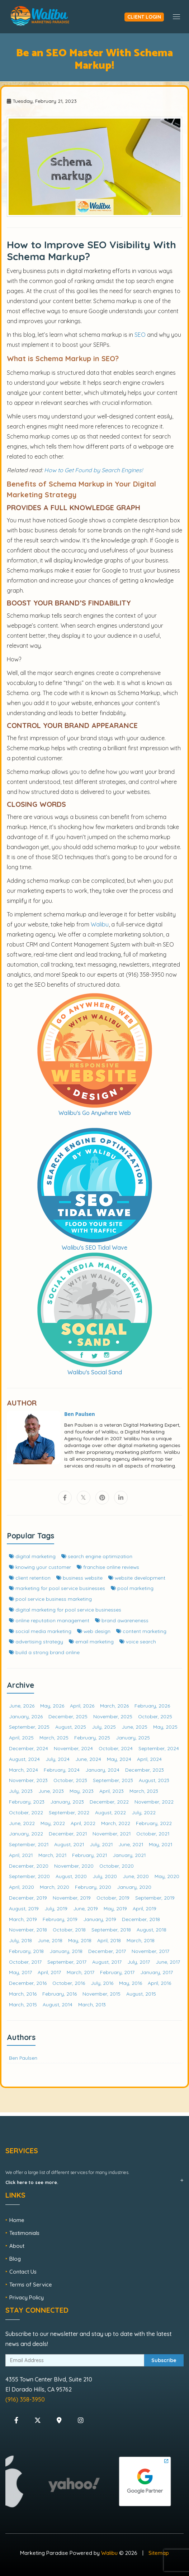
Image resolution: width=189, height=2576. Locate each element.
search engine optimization (96, 1556)
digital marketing (32, 1556)
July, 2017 (138, 1962)
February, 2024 (62, 1770)
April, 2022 (83, 1823)
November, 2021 (112, 1833)
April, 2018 (109, 1940)
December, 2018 (141, 1919)
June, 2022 (22, 1823)
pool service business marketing (50, 1599)
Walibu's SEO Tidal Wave (94, 1247)
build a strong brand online (44, 1652)
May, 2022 (53, 1823)
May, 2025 (165, 1727)
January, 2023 (67, 1802)
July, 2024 (58, 1759)
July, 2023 (21, 1791)
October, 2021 (152, 1833)
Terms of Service (30, 2284)
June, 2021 (130, 1844)
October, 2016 (68, 1983)
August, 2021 (69, 1844)
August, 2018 (151, 1929)
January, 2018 (65, 1951)
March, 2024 (23, 1770)
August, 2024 (24, 1759)
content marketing (141, 1631)
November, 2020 (74, 1866)
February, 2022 (154, 1823)
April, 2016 (159, 1983)
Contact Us (23, 2271)
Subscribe (163, 2360)
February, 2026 (152, 1706)
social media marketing (40, 1631)
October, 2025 (155, 1716)
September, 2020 (29, 1876)
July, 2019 (55, 1908)
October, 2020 (116, 1866)
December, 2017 (107, 1951)
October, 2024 (116, 1748)
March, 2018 (141, 1940)
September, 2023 (113, 1780)
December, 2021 (68, 1833)
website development (136, 1578)
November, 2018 (28, 1929)
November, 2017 (150, 1951)
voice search (137, 1641)
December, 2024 (28, 1748)
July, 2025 (104, 1727)
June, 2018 (50, 1940)
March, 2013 (92, 2004)
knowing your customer (40, 1567)
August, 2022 (110, 1812)
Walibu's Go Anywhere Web (94, 1112)
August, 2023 (154, 1780)
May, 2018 (79, 1940)
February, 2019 (60, 1919)
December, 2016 (28, 1983)
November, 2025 (112, 1716)
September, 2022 (69, 1812)
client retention (30, 1578)
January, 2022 (26, 1833)
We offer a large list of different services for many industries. (67, 2177)
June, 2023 (51, 1791)
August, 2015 (141, 1994)
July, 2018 (20, 1940)
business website (79, 1578)
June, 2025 (134, 1727)
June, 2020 (136, 1876)
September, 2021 (28, 1844)
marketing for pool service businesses (57, 1588)
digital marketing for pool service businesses (65, 1610)
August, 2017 (107, 1962)
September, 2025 (29, 1727)
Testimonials (24, 2233)
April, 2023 (111, 1791)
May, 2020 (167, 1876)
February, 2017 (117, 1972)
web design (93, 1631)
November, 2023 (28, 1780)
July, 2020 (105, 1876)
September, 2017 (66, 1962)
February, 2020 (93, 1887)
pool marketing (132, 1588)
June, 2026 (21, 1706)
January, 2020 (134, 1887)
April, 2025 (21, 1737)
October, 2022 (26, 1812)
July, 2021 (101, 1844)
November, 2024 (73, 1748)
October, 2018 (69, 1929)
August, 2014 (57, 2004)
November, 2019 (72, 1898)
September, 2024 (158, 1748)
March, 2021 (52, 1855)
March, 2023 (143, 1791)
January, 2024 (102, 1770)
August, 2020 (71, 1876)
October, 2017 (25, 1962)
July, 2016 (102, 1983)
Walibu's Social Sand (94, 1372)
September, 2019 (155, 1898)
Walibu (109, 2552)
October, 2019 (112, 1898)
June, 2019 (85, 1908)
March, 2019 (23, 1919)
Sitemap (158, 2552)
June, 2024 (88, 1759)
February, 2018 (26, 1951)
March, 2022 (115, 1823)
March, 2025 (53, 1737)
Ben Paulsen (23, 2058)
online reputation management (49, 1620)
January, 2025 (133, 1737)
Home (16, 2220)
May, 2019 (115, 1908)
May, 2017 (20, 1972)
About (16, 2245)
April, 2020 (21, 1887)
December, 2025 (68, 1716)
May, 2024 (119, 1759)
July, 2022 (144, 1812)
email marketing (91, 1641)
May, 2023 (82, 1791)
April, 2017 (49, 1972)
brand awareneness (121, 1620)
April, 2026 (82, 1706)
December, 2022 (109, 1802)
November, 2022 (154, 1802)
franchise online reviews (108, 1567)
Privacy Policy (26, 2297)
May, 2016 (130, 1983)
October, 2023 (70, 1780)
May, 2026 (52, 1706)
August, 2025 (70, 1727)
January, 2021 (129, 1855)
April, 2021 (21, 1855)
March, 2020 (54, 1887)
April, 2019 (144, 1908)
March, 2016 (23, 1994)
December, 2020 (28, 1866)
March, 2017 (80, 1972)
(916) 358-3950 (25, 2399)
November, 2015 (101, 1994)
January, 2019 (99, 1919)
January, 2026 (26, 1716)
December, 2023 (144, 1770)
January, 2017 (156, 1972)
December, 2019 (28, 1898)
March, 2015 (23, 2004)
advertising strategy (36, 1641)
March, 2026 (114, 1706)
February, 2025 (92, 1737)
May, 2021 (160, 1844)
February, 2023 (26, 1802)
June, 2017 (168, 1962)
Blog (15, 2258)
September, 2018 (111, 1929)
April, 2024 (149, 1759)
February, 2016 (59, 1994)
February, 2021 (89, 1855)
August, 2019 (24, 1908)
